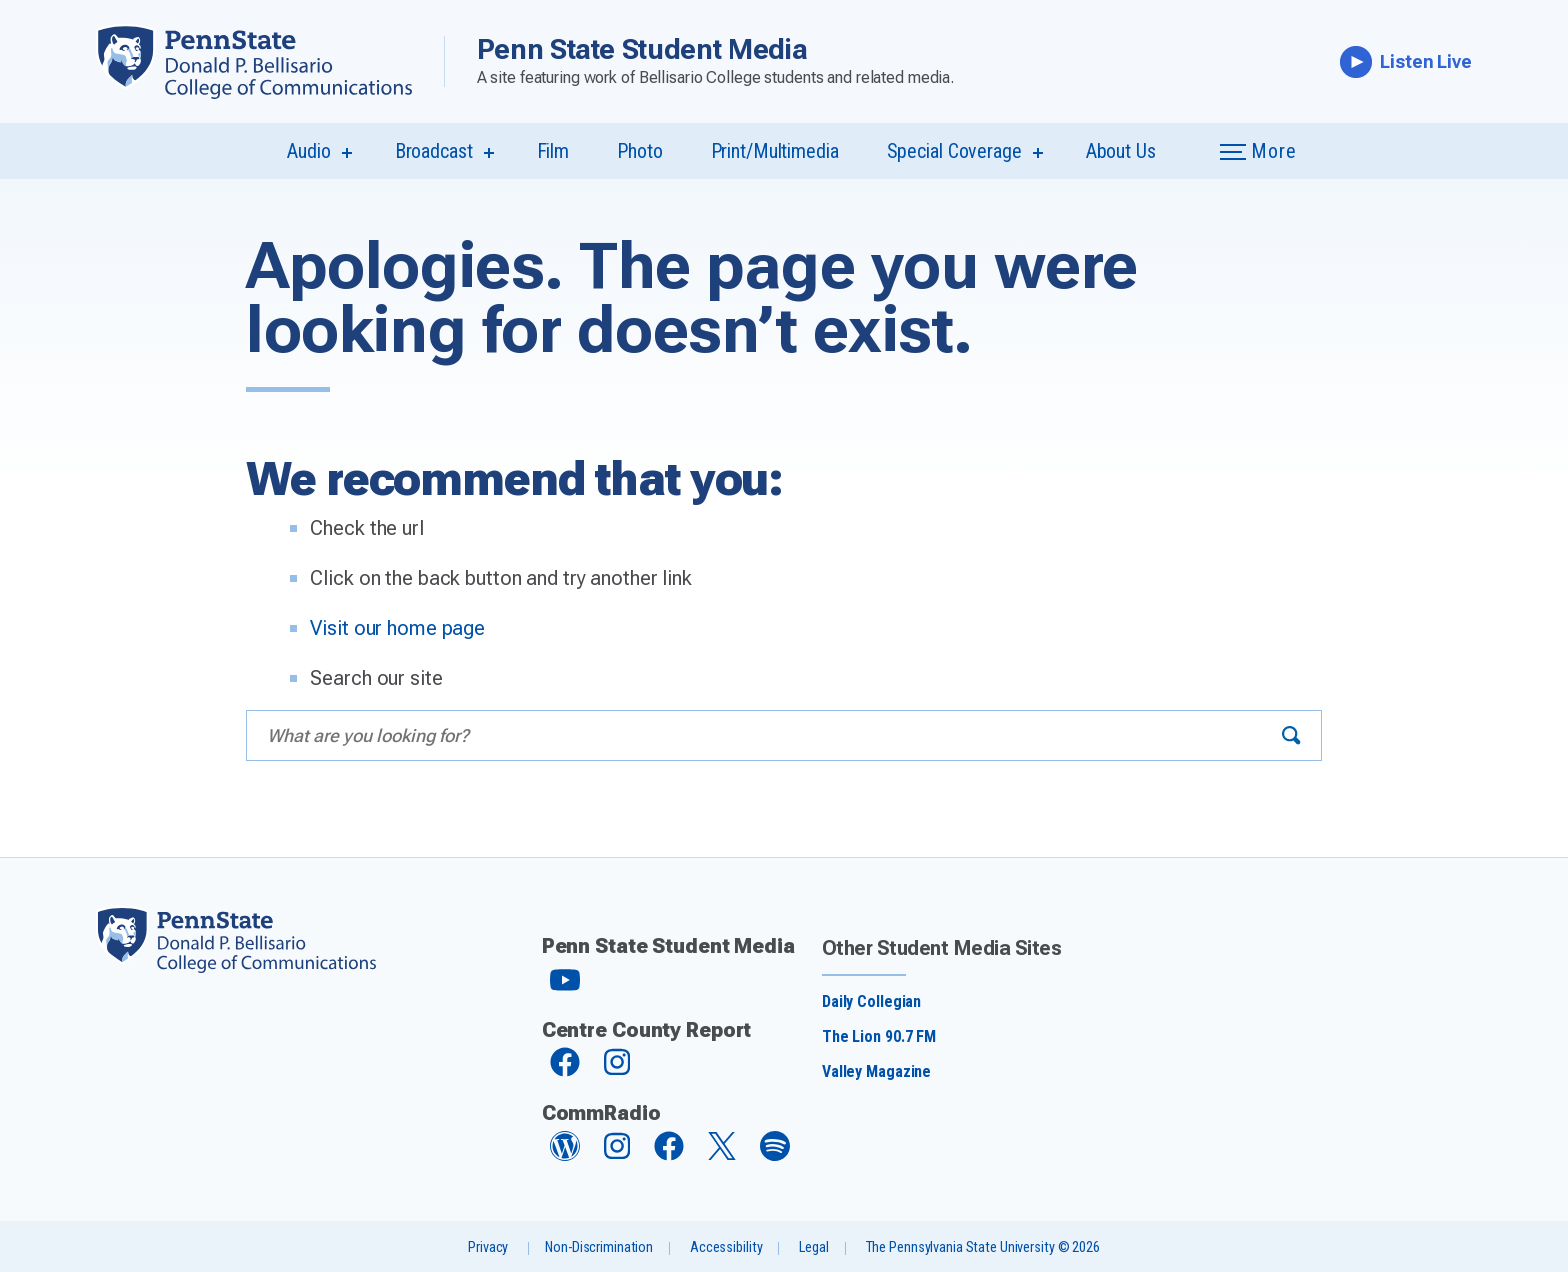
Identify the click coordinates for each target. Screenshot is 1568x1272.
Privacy (488, 1247)
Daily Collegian (871, 1001)
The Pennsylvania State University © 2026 (983, 1247)
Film (553, 151)
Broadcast (434, 151)
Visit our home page (397, 628)
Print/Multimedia (775, 151)
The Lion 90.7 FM (879, 1036)
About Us (1121, 151)
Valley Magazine (876, 1071)
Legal (813, 1247)
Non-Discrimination (599, 1247)
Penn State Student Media (642, 49)
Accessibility (726, 1247)
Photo (639, 151)
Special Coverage (954, 151)
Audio (308, 151)
